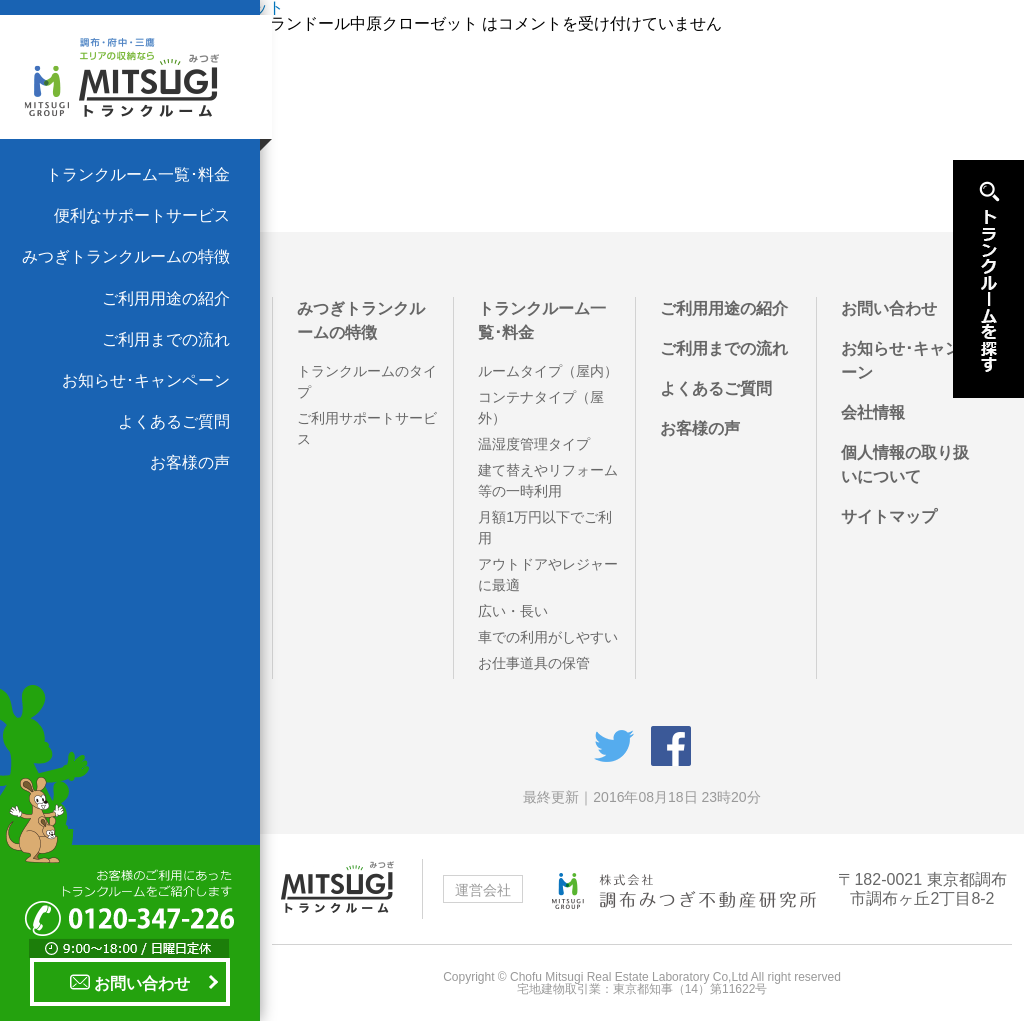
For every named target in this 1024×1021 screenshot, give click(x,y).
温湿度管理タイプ (534, 444)
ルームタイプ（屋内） (548, 371)
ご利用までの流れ (166, 339)
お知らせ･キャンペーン (146, 380)
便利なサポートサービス (142, 215)
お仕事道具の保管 (534, 663)
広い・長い (513, 611)
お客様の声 (190, 462)
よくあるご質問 (174, 421)
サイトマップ (889, 516)
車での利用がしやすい (548, 637)
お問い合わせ (130, 982)
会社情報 (873, 412)
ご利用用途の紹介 (166, 298)
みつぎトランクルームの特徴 (126, 256)
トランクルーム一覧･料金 (138, 174)
